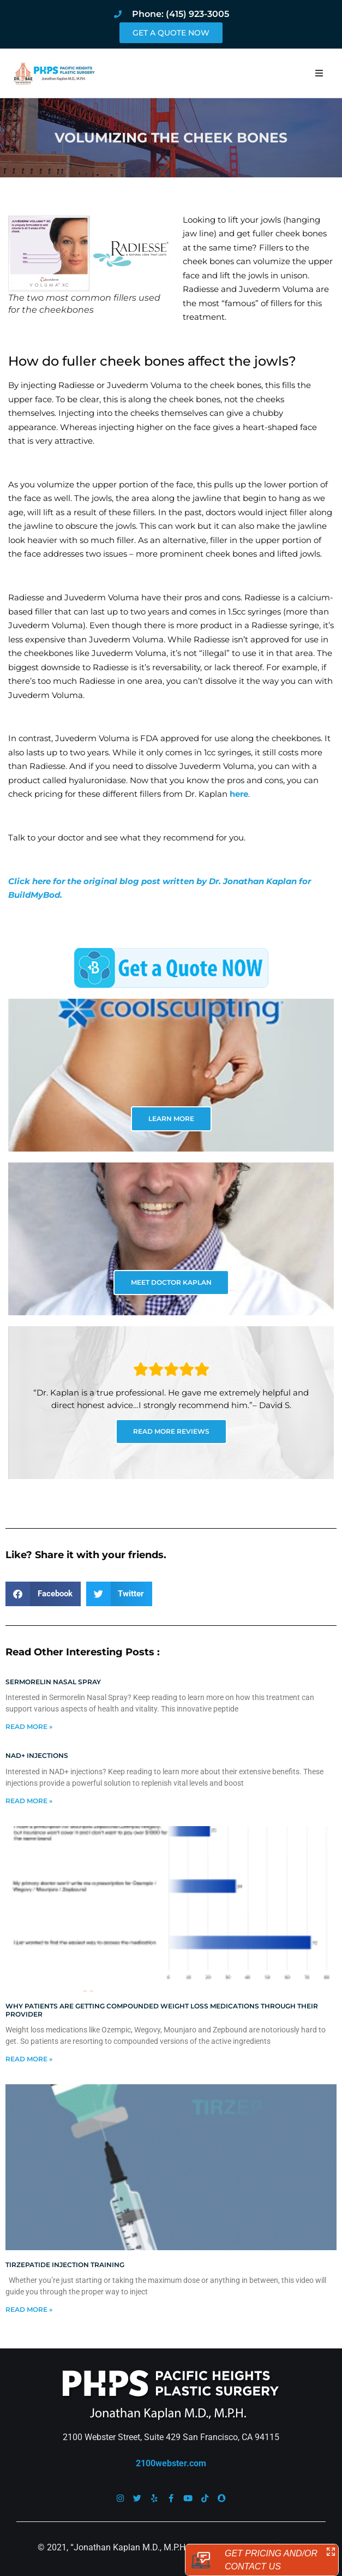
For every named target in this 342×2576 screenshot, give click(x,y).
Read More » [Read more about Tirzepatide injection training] (28, 2309)
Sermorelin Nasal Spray (53, 1682)
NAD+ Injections (36, 1755)
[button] (319, 73)
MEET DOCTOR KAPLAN (171, 1282)
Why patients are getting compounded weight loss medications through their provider (161, 2010)
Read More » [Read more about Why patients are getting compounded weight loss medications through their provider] (28, 2059)
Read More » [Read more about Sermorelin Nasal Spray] (28, 1726)
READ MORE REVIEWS (171, 1431)
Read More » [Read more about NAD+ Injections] (28, 1801)
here (239, 794)
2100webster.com (171, 2463)
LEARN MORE (171, 1118)
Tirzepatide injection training (64, 2265)
